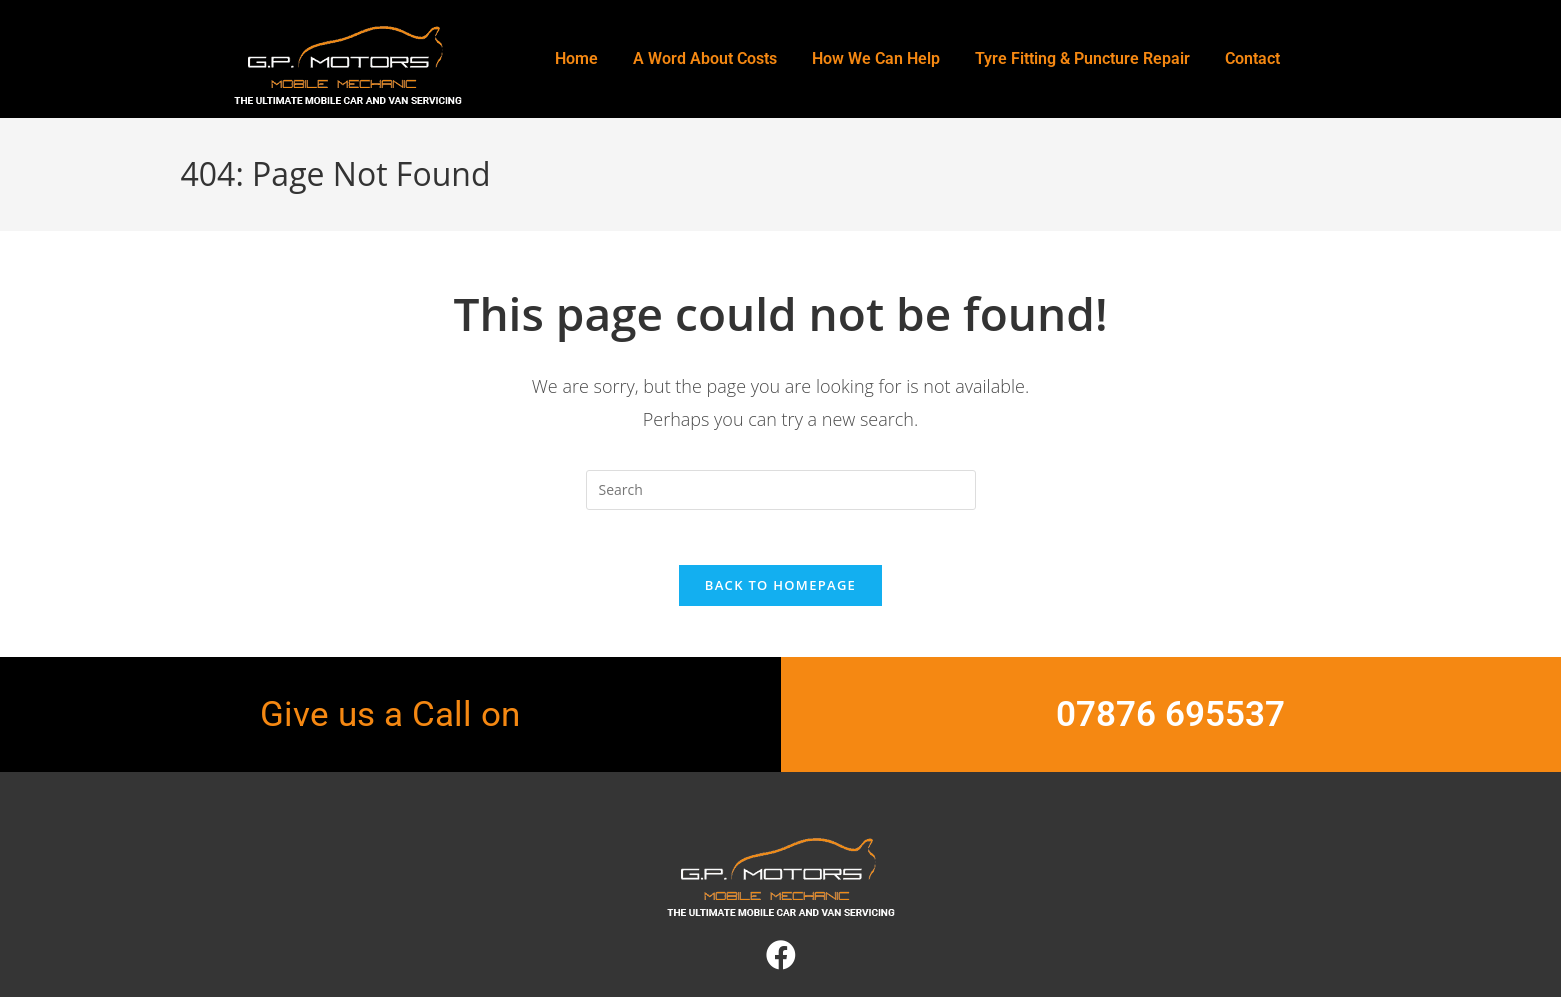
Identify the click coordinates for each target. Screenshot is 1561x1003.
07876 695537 (1170, 720)
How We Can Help (876, 58)
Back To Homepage (780, 591)
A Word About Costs (705, 58)
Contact (1252, 58)
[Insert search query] (781, 490)
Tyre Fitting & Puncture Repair (1082, 58)
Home (576, 58)
